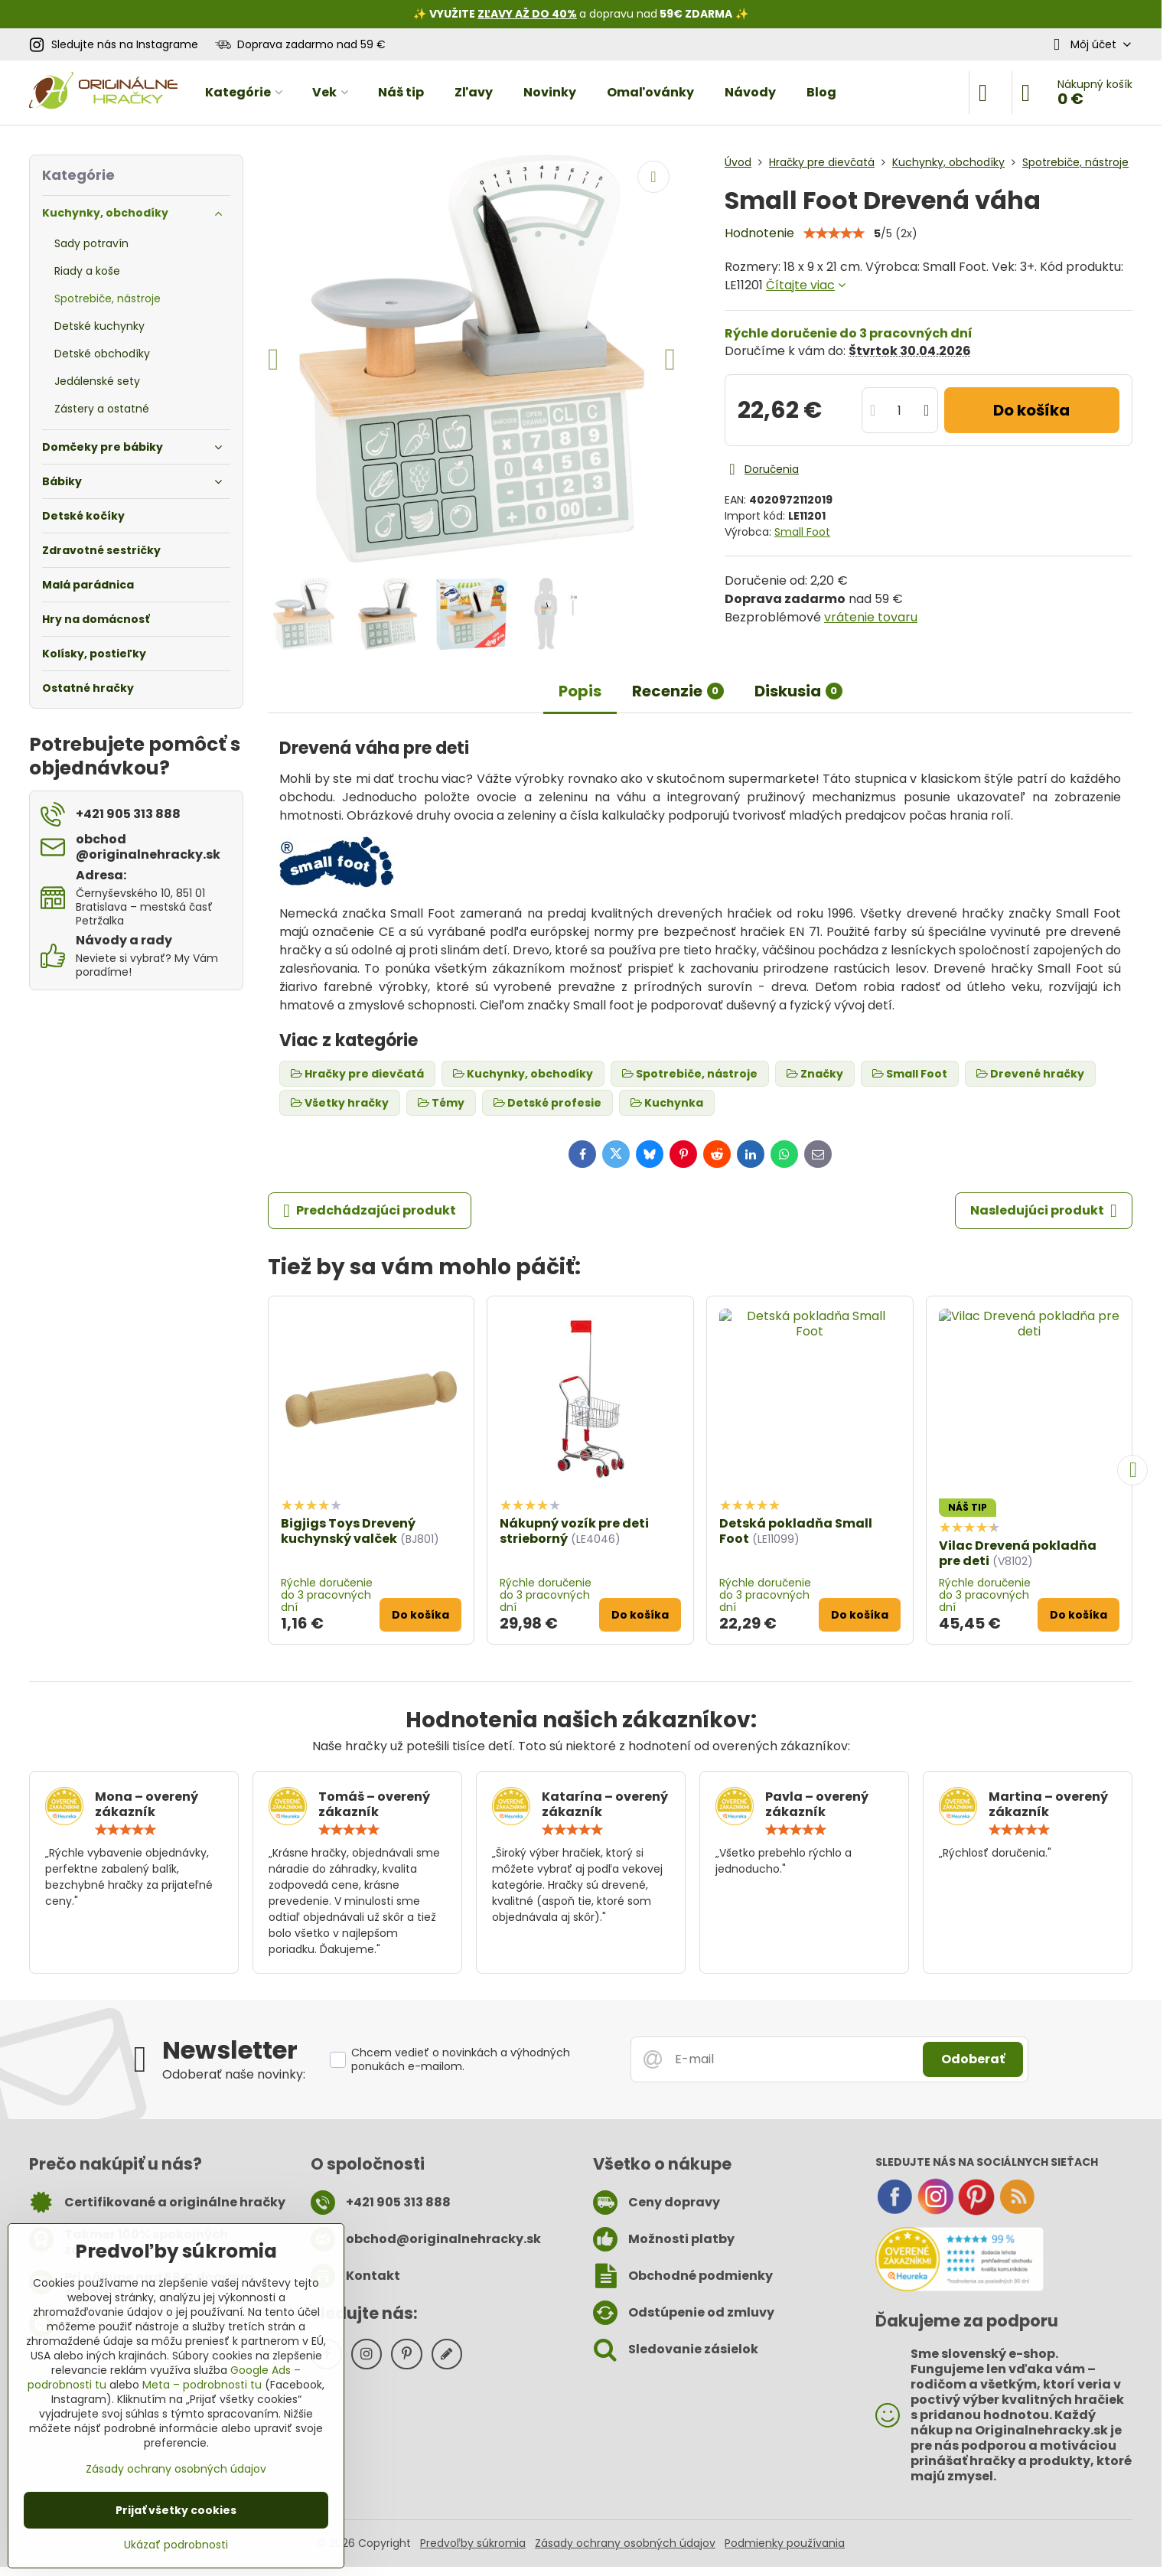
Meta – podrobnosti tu (202, 2384)
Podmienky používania (785, 2543)
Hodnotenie (759, 233)
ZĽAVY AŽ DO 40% (527, 13)
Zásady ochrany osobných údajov (625, 2543)
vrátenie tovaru (870, 617)
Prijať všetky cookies (176, 2510)
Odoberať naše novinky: (233, 2074)
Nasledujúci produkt (1043, 1211)
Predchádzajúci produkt (369, 1211)
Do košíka (1031, 410)
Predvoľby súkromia (473, 2543)
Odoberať (973, 2059)
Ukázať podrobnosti (176, 2545)
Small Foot (802, 532)
